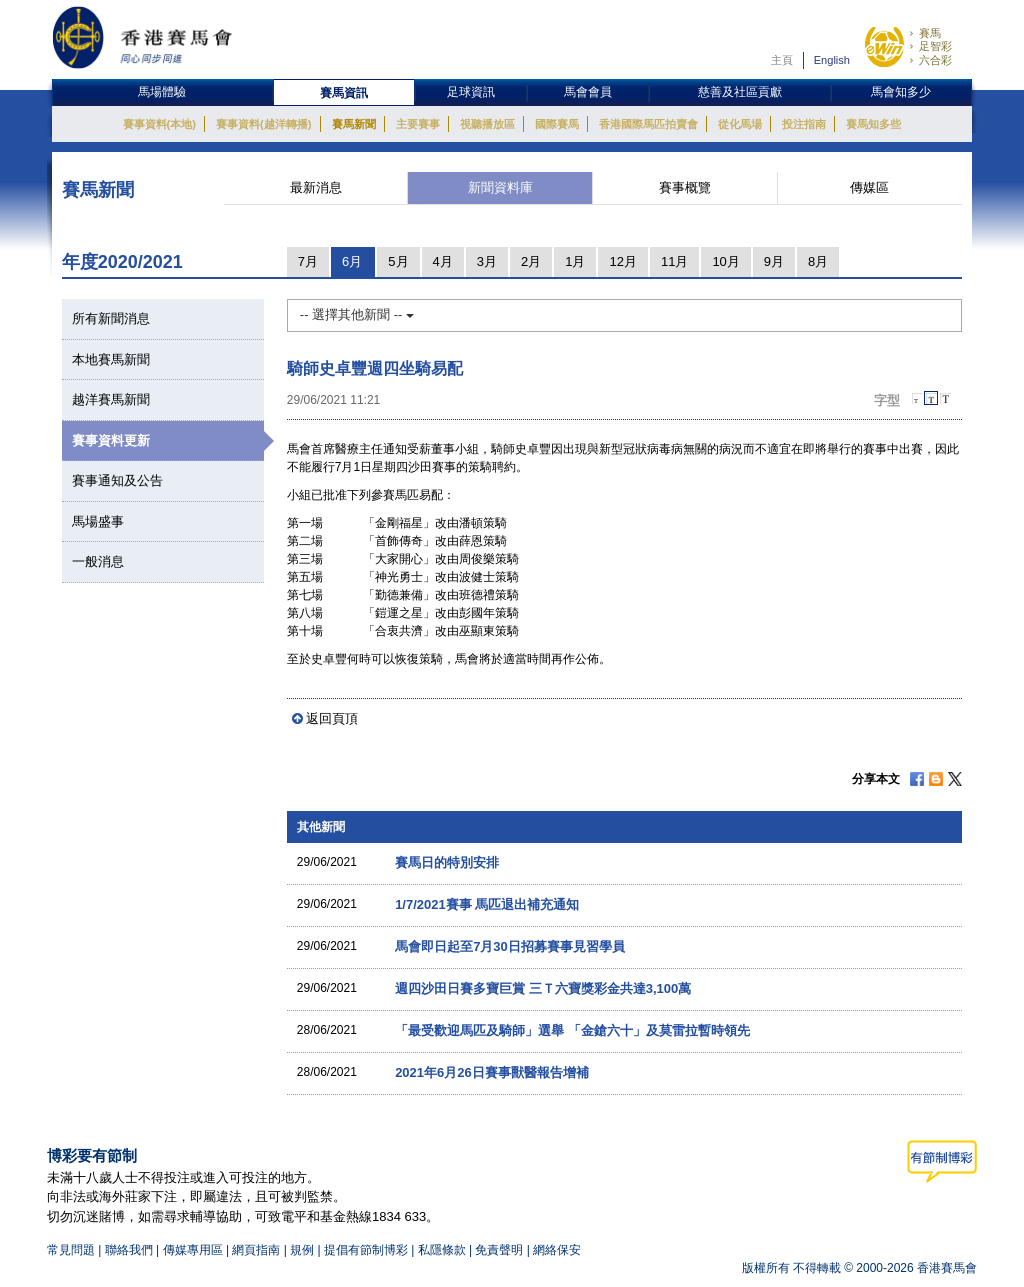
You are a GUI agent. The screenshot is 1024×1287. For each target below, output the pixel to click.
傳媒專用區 (193, 1250)
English (832, 60)
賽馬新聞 (354, 124)
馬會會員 (588, 92)
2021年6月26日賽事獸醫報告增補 (492, 1072)
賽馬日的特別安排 (447, 862)
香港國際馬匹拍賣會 (648, 124)
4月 (443, 261)
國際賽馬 (557, 124)
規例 (303, 1250)
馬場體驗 (162, 92)
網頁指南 (256, 1250)
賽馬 (930, 33)
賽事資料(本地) (159, 124)
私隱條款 (442, 1250)
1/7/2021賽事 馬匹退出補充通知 (487, 904)
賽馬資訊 (344, 93)
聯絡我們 (129, 1250)
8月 (818, 261)
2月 (531, 261)
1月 (575, 261)
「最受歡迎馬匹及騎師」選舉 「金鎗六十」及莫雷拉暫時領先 (572, 1030)
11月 (674, 261)
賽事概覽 (685, 187)
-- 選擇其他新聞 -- (357, 314)
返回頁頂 (332, 718)
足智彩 (935, 46)
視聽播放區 (487, 124)
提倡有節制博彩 (366, 1250)
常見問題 (71, 1250)
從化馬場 (740, 124)
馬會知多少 (901, 92)
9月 (774, 261)
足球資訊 (471, 92)
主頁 (782, 60)
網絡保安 (557, 1250)
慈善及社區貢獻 (740, 92)
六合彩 (935, 60)
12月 (622, 261)
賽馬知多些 (873, 124)
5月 (398, 261)
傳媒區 (869, 187)
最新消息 (316, 187)
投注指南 (804, 124)
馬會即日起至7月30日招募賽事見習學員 (510, 946)
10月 (725, 261)
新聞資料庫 (500, 187)
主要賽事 (418, 124)
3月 (487, 261)
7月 (308, 261)
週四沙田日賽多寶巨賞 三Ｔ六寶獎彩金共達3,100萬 (543, 988)
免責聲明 (499, 1250)
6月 (352, 261)
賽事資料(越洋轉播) (263, 124)
